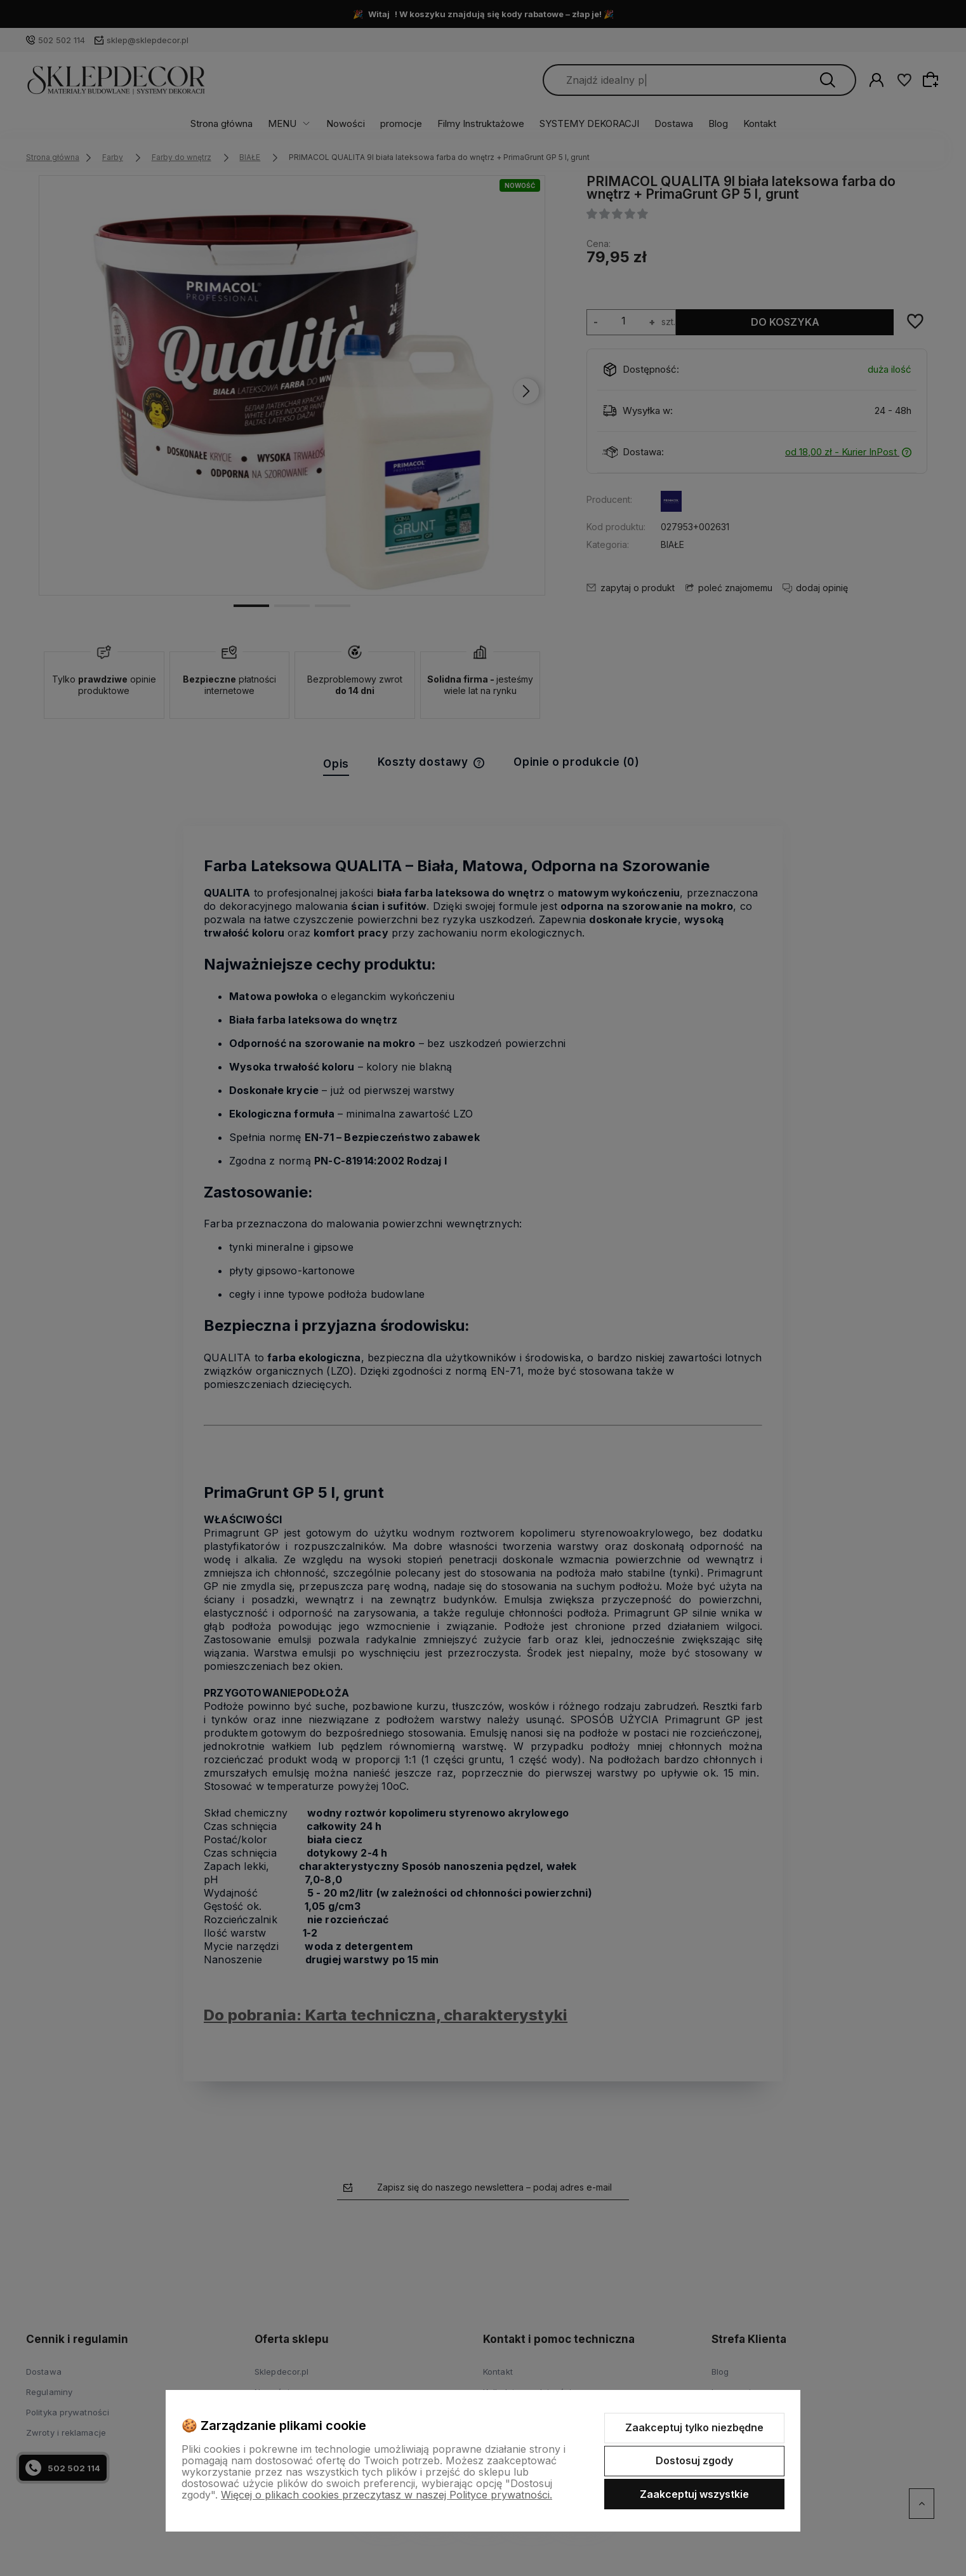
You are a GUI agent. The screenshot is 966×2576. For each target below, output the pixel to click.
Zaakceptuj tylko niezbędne (694, 2427)
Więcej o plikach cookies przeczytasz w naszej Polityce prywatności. (386, 2494)
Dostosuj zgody (694, 2460)
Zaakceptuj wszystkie (694, 2494)
